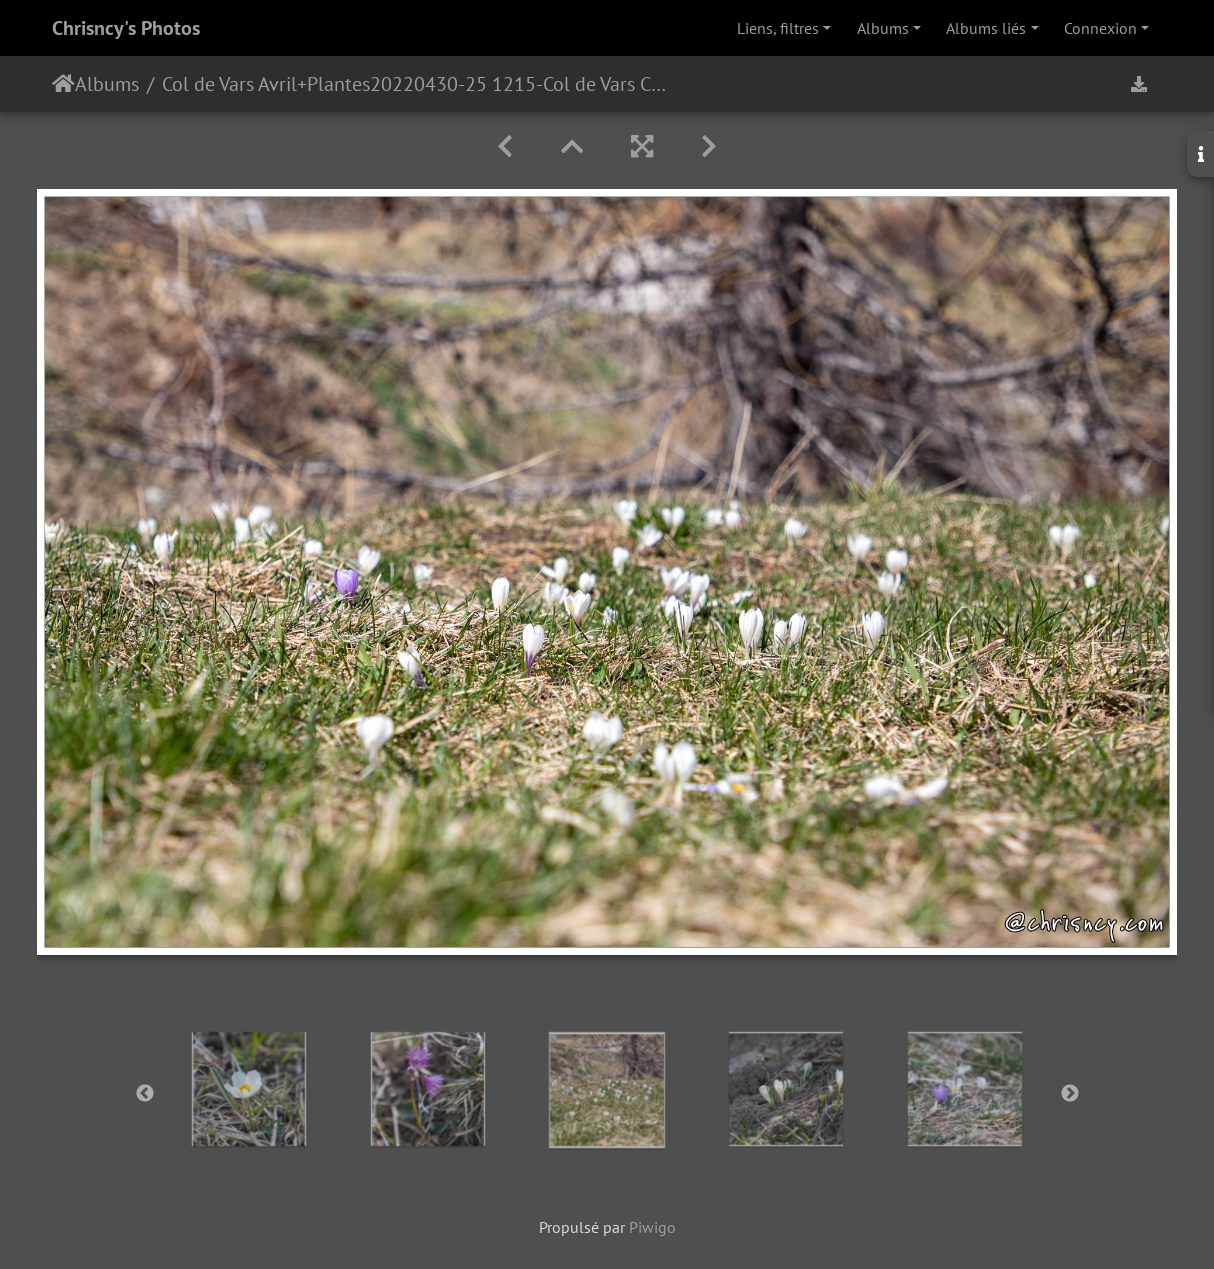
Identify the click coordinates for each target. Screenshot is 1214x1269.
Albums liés (986, 28)
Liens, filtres (778, 28)
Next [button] (1070, 1094)
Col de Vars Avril (229, 84)
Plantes (338, 84)
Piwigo (652, 1227)
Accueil (63, 84)
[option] (249, 1089)
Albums (883, 28)
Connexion (1100, 28)
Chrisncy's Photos (126, 28)
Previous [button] (145, 1094)
